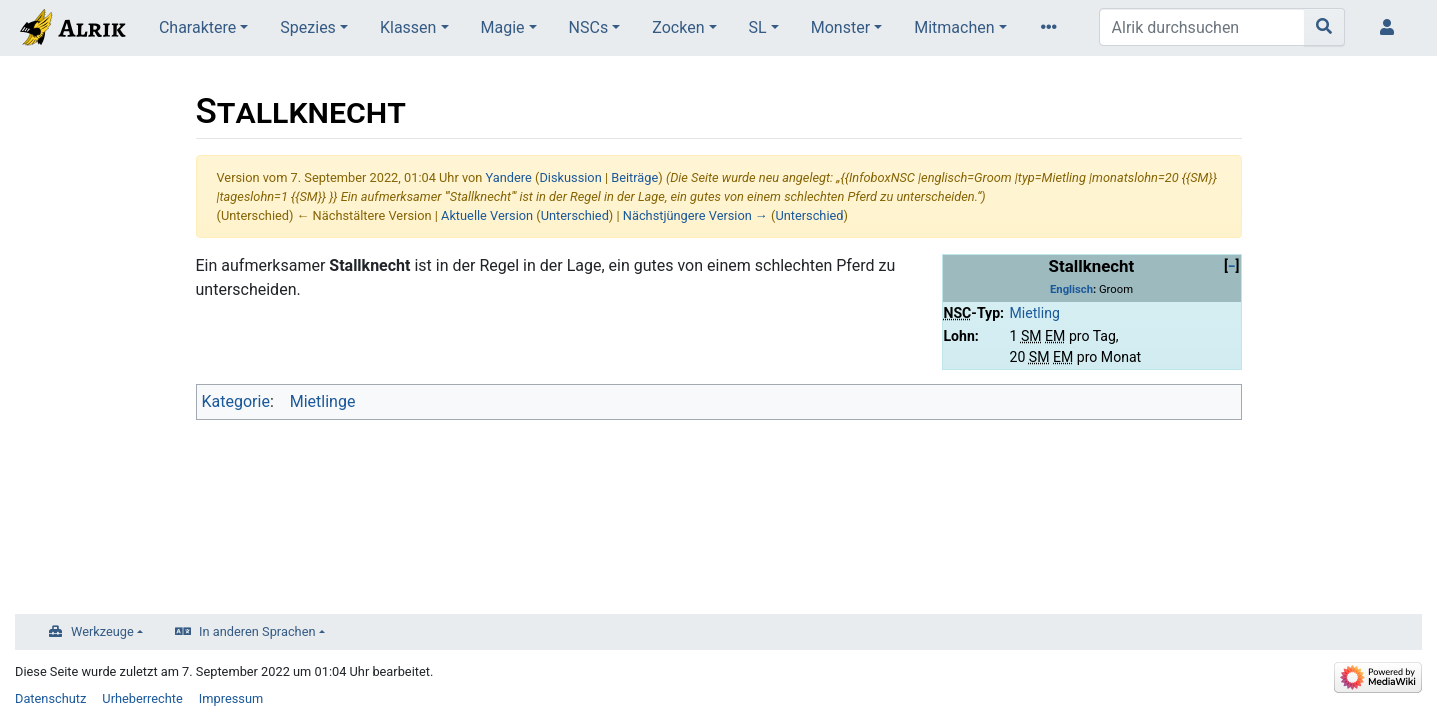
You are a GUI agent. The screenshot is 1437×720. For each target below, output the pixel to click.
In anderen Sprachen (257, 631)
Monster (840, 27)
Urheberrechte (142, 698)
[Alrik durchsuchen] (1202, 27)
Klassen (408, 27)
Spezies (308, 27)
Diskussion (570, 177)
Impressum (231, 698)
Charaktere (197, 27)
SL (758, 27)
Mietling (1035, 313)
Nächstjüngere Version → (695, 215)
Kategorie (236, 401)
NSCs (589, 27)
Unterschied (575, 215)
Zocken (678, 27)
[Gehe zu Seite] (1324, 27)
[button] (1232, 266)
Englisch (1071, 289)
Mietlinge (323, 401)
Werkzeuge (102, 631)
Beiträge (634, 177)
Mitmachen (954, 27)
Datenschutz (50, 698)
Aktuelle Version (487, 215)
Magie (503, 27)
